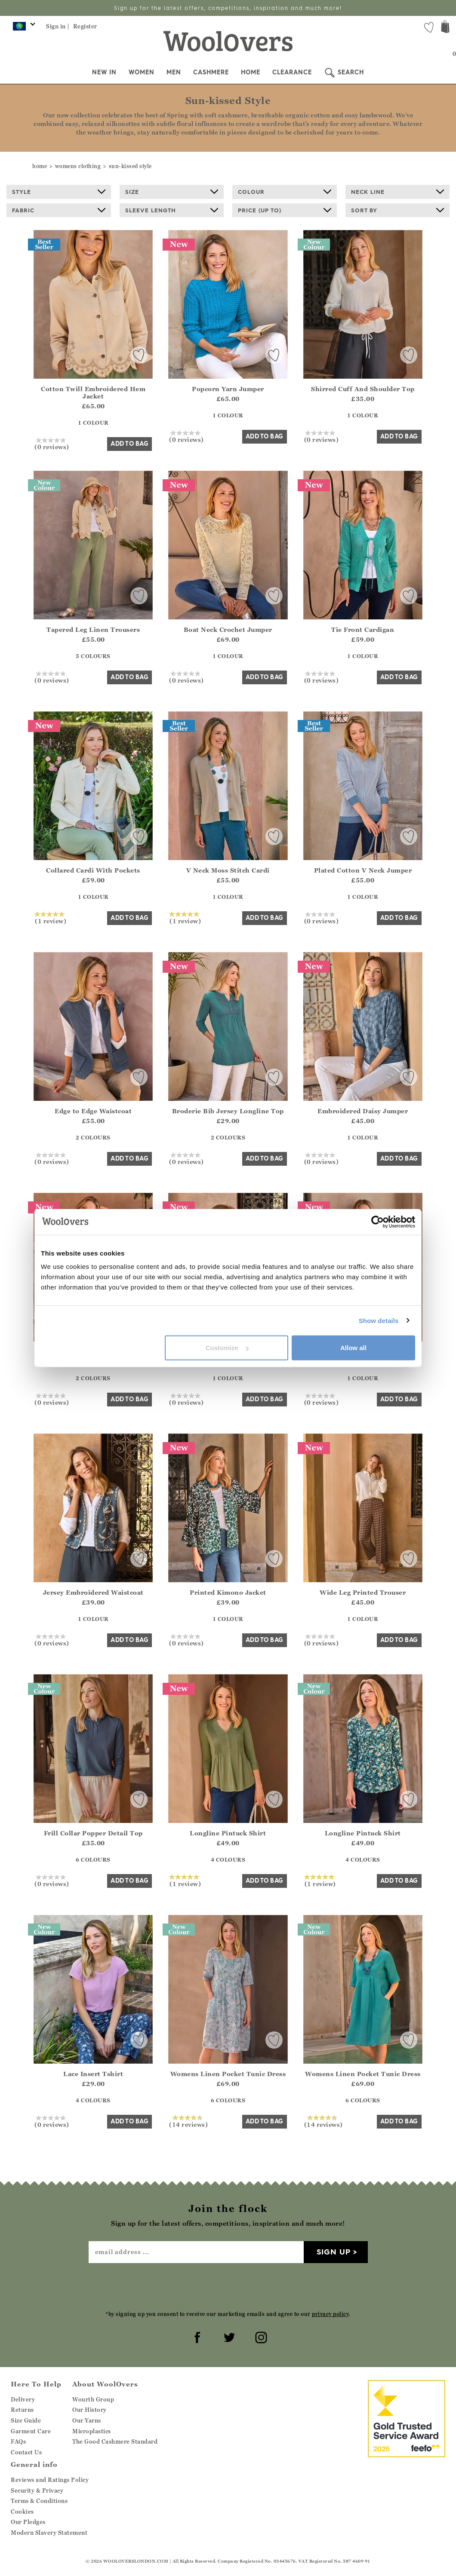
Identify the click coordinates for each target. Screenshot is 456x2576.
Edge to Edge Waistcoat (93, 1111)
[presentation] (228, 2286)
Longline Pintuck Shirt (228, 1833)
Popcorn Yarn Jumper (228, 388)
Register (85, 26)
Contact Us (26, 2452)
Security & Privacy (37, 2490)
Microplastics (91, 2431)
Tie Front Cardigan (362, 629)
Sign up (334, 2251)
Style (58, 192)
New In (104, 72)
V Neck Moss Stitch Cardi (228, 870)
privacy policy (330, 2314)
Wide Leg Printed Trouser (363, 1592)
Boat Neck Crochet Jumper (228, 629)
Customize (227, 1347)
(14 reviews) (188, 2121)
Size (172, 192)
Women (141, 72)
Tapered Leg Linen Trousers (93, 629)
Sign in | (58, 26)
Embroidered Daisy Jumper (362, 1111)
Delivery (23, 2399)
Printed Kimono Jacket (228, 1592)
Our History (89, 2409)
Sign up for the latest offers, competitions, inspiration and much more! (228, 8)
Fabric (58, 210)
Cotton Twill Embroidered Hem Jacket (93, 392)
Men (173, 72)
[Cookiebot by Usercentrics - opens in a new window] (377, 1221)
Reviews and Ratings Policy (50, 2479)
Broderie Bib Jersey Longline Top (228, 1111)
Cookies (22, 2511)
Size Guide (26, 2420)
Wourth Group (93, 2399)
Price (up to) (284, 210)
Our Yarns (86, 2420)
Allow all (353, 1347)
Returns (22, 2409)
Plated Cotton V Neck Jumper (363, 870)
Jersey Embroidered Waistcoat (93, 1592)
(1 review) (50, 917)
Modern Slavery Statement (49, 2532)
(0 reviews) (51, 443)
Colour (284, 192)
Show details (379, 1320)
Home (250, 72)
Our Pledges (28, 2521)
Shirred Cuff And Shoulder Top (363, 388)
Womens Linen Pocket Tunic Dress (228, 2073)
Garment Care (31, 2431)
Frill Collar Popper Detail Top (93, 1833)
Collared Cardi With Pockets (93, 870)
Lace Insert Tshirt (93, 2073)
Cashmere (211, 72)
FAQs (18, 2441)
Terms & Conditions (39, 2500)
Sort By (397, 210)
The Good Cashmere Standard (114, 2441)
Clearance (292, 72)
